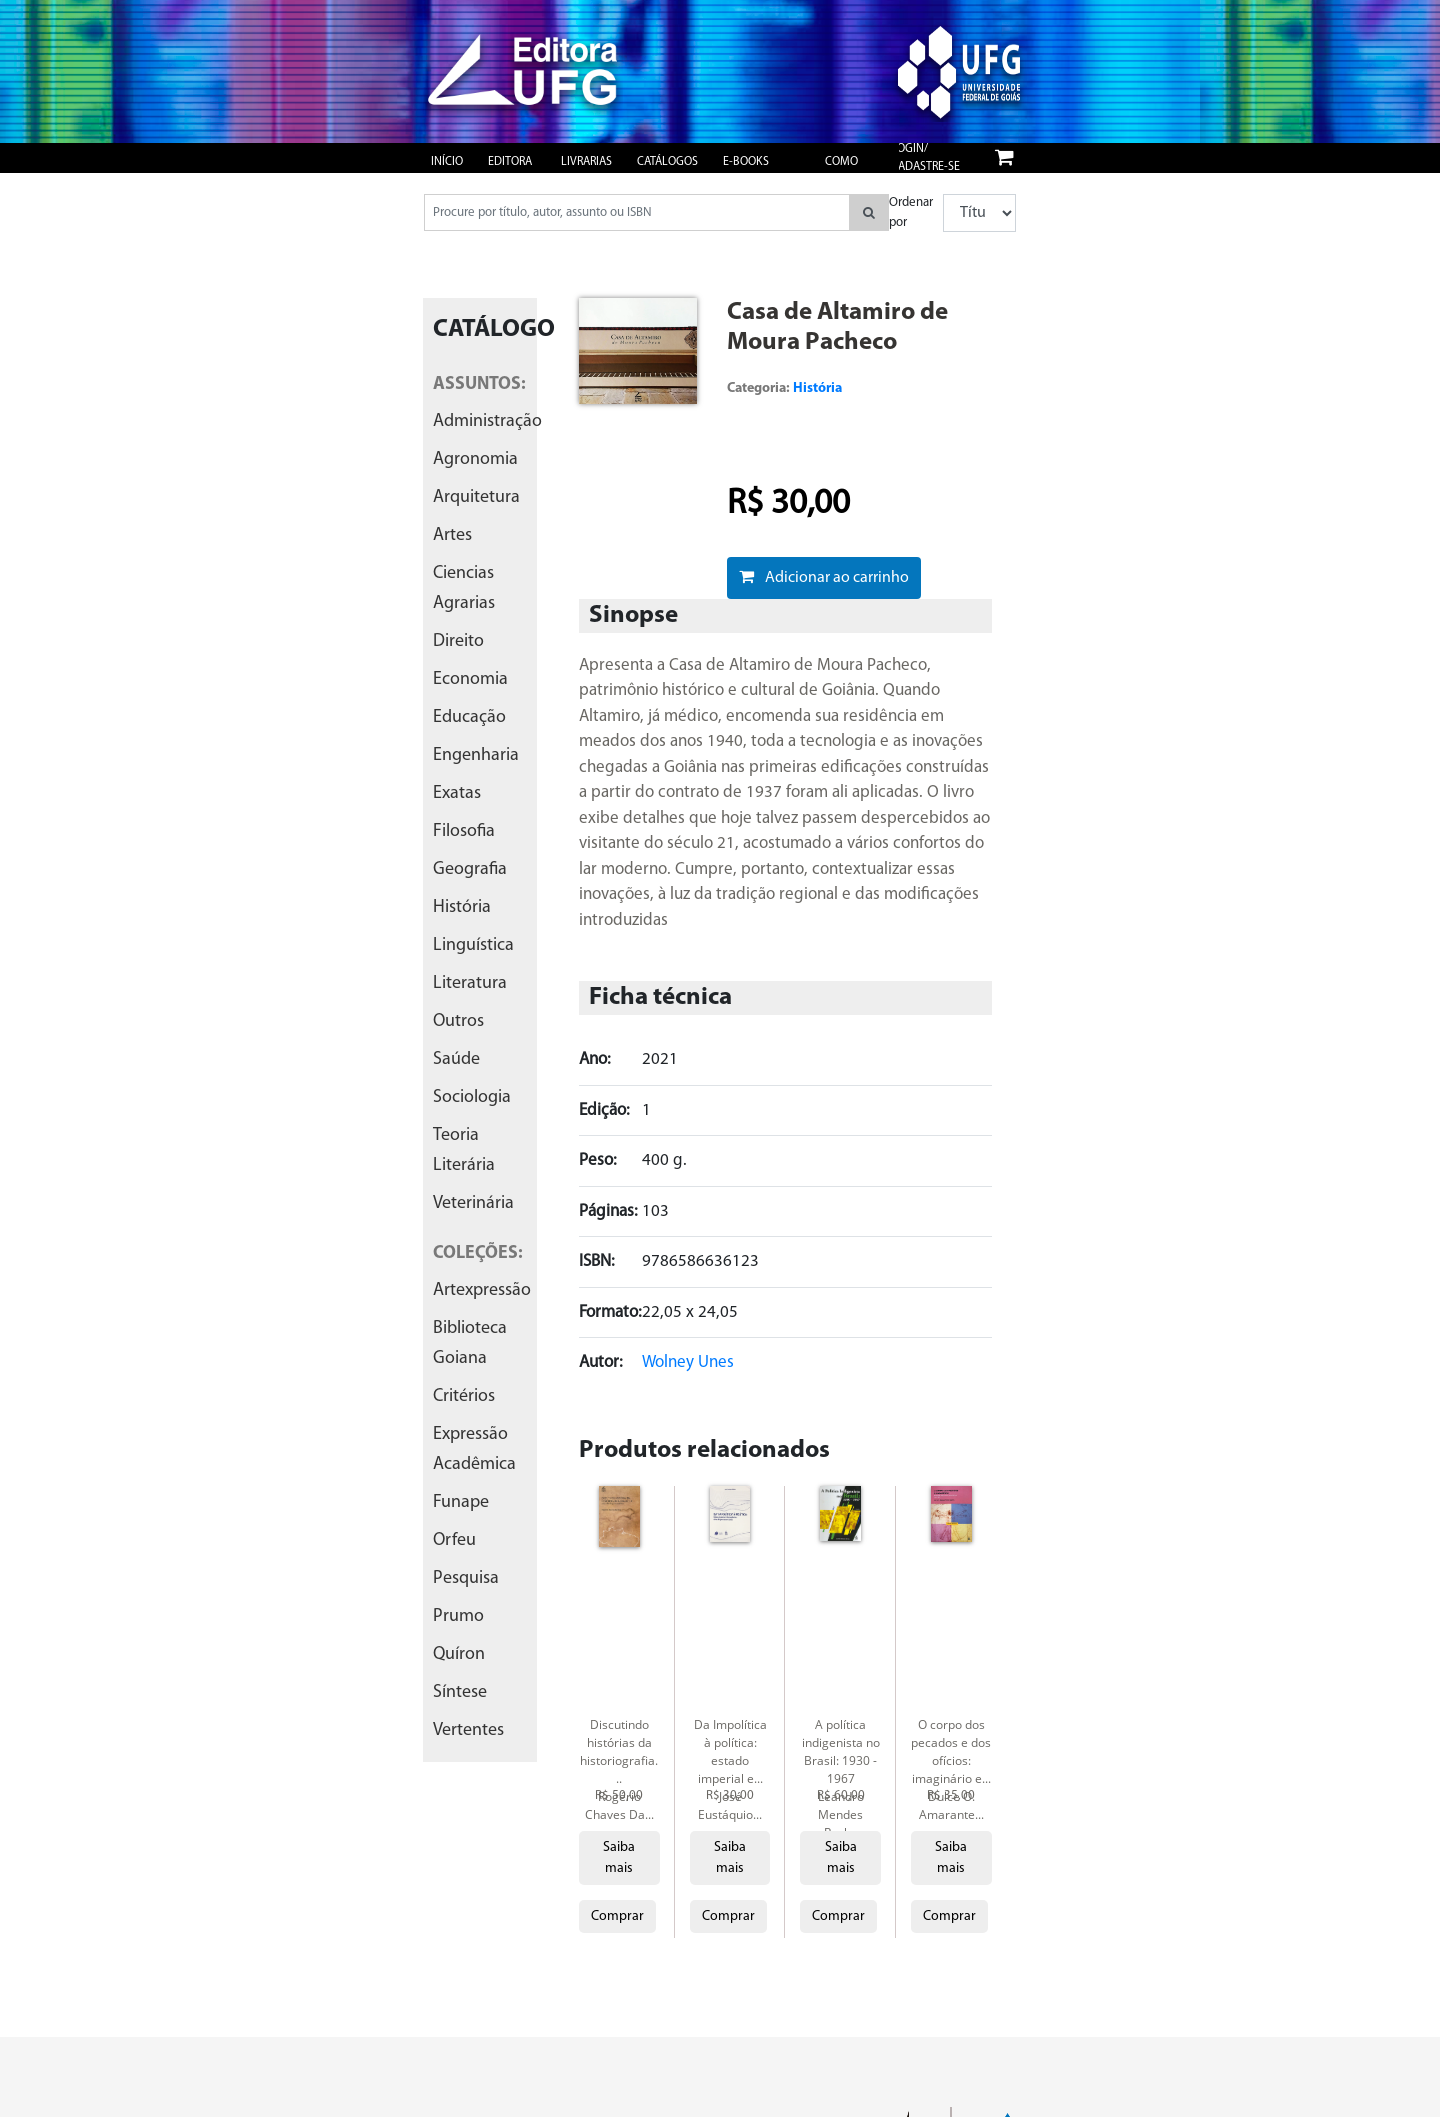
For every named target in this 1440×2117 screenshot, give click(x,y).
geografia (470, 869)
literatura (470, 983)
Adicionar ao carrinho (824, 577)
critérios (464, 1396)
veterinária (473, 1203)
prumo (458, 1616)
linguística (473, 945)
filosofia (464, 831)
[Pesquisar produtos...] (637, 212)
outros (458, 1021)
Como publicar (850, 171)
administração (487, 421)
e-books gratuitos (751, 171)
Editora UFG (510, 171)
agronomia (475, 459)
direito (458, 641)
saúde (456, 1059)
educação (469, 717)
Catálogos (667, 162)
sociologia (472, 1097)
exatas (457, 793)
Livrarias (586, 162)
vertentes (468, 1730)
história (462, 907)
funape (461, 1502)
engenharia (476, 755)
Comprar (617, 1916)
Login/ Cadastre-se (925, 158)
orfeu (454, 1540)
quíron (459, 1654)
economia (470, 679)
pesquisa (466, 1578)
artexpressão (482, 1290)
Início (447, 162)
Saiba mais (619, 1858)
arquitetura (476, 497)
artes (452, 535)
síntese (460, 1692)
